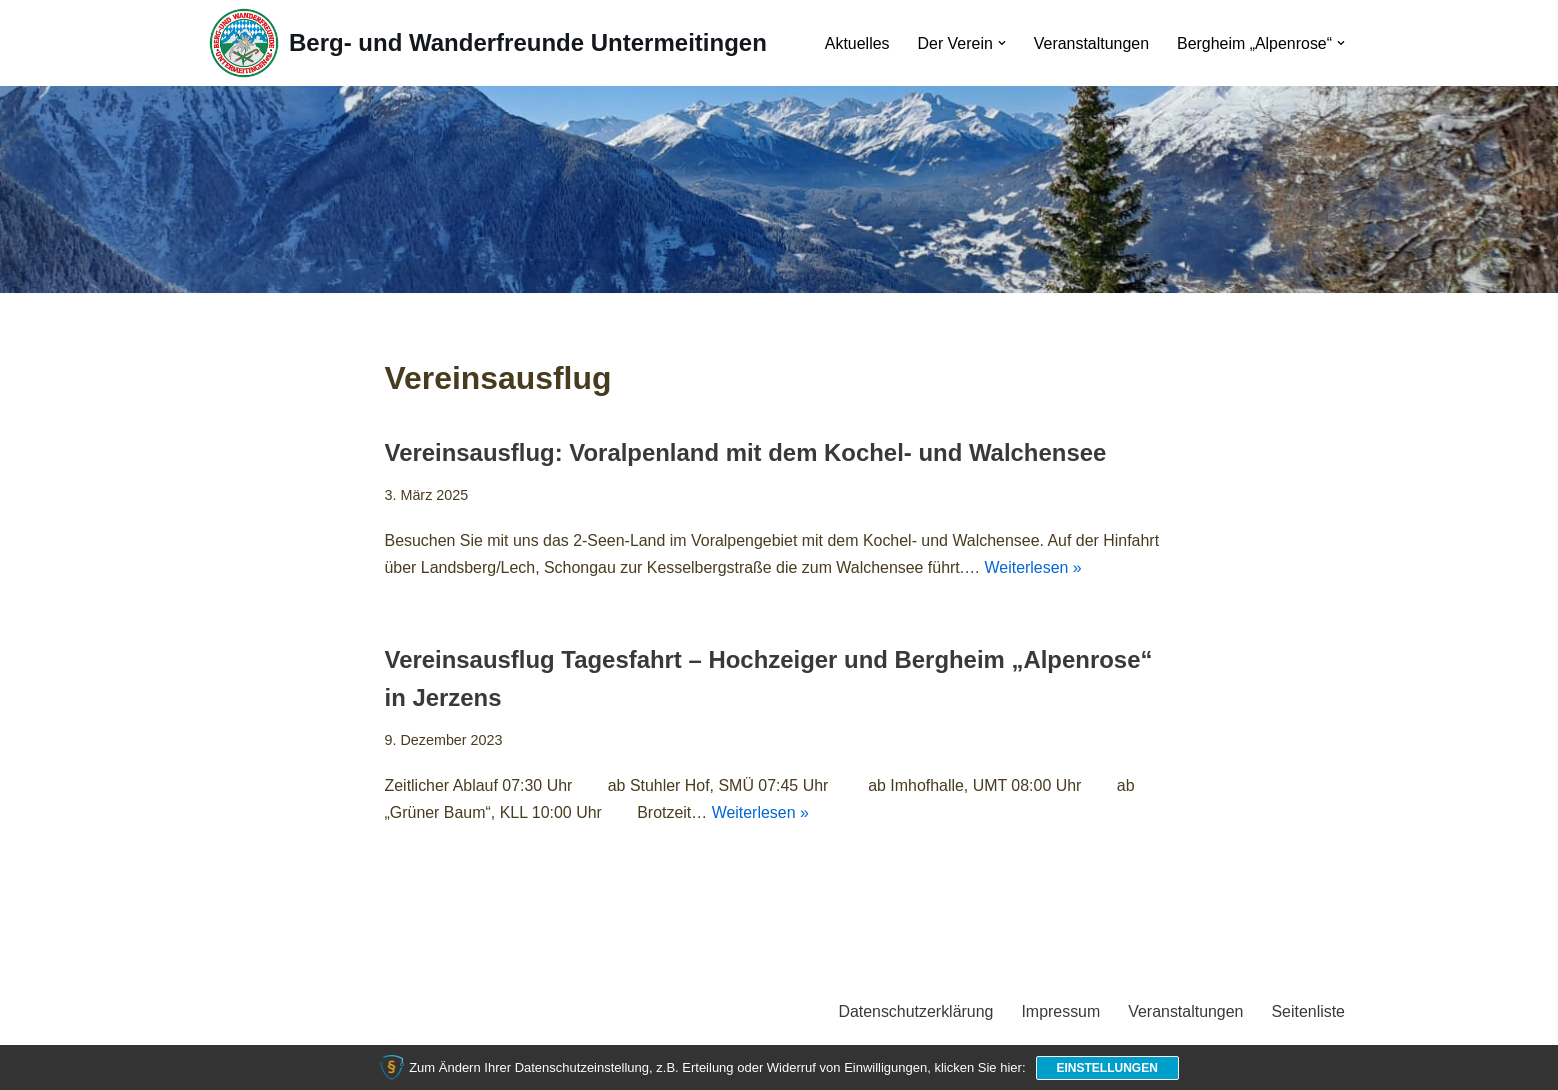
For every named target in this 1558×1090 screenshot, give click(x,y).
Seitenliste (1308, 1013)
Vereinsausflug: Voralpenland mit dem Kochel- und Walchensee (747, 453)
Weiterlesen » (1036, 568)
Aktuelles (855, 43)
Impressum (1059, 1013)
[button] (1001, 43)
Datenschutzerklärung (915, 1013)
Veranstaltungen (1091, 43)
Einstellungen (1107, 1068)
